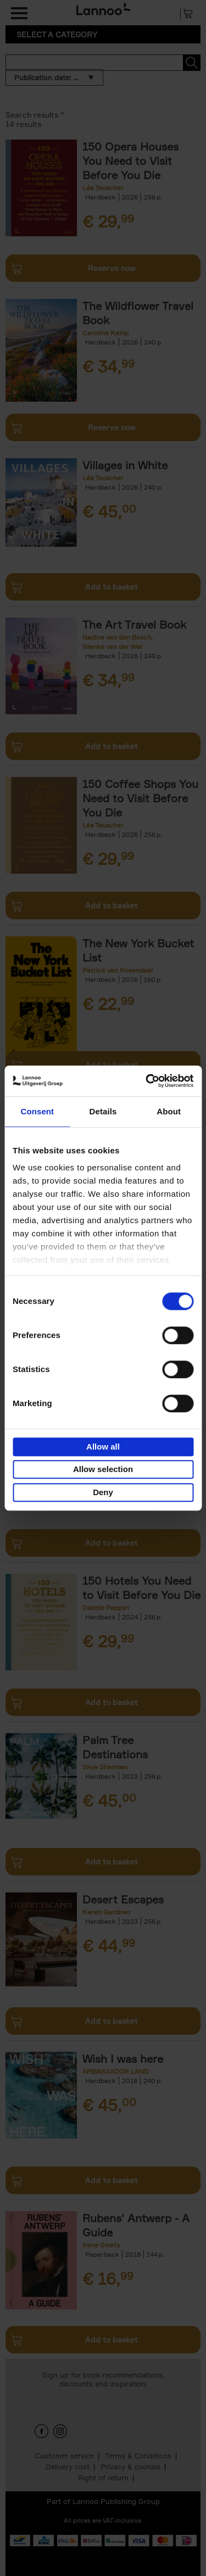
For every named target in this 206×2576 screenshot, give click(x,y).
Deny (103, 1492)
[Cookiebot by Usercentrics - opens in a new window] (146, 1081)
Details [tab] (103, 1111)
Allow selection (103, 1469)
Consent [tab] (37, 1111)
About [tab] (169, 1111)
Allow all (103, 1446)
